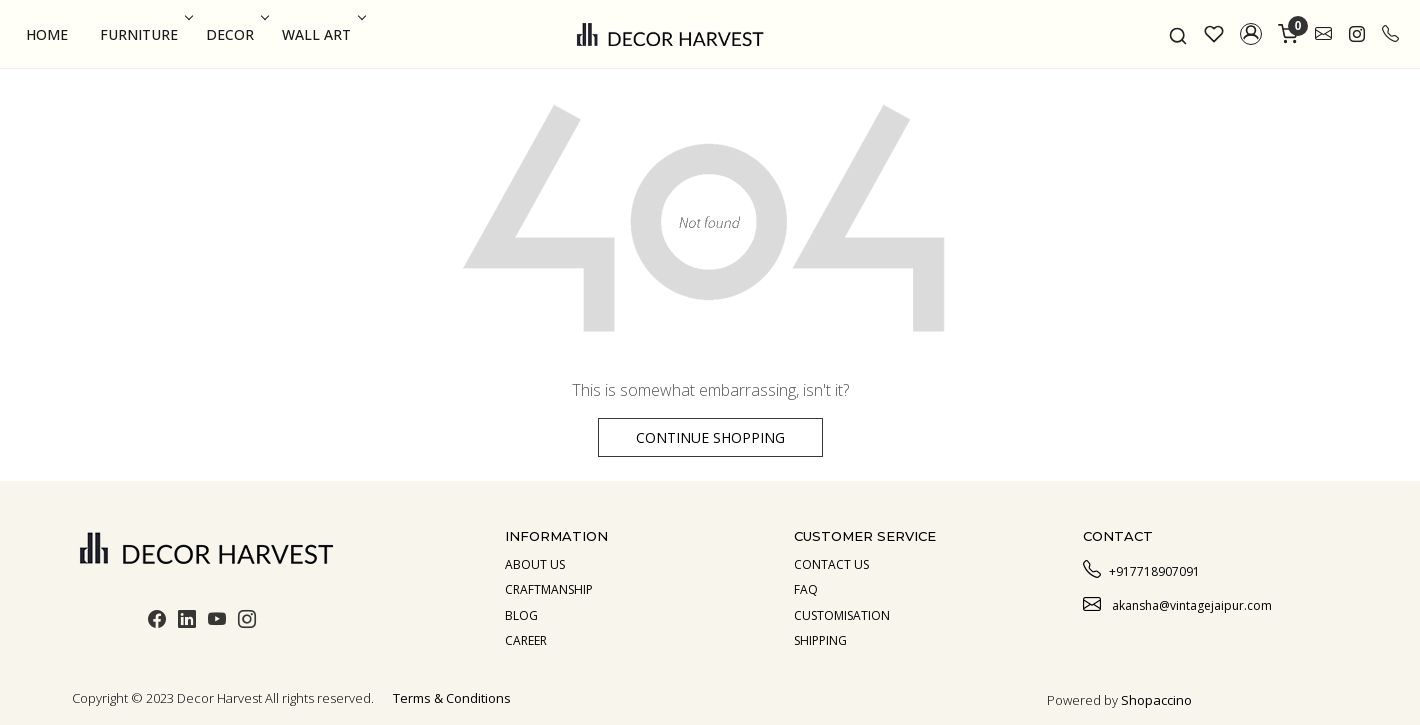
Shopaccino (1156, 700)
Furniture (144, 34)
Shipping (820, 640)
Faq (806, 589)
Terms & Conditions (452, 698)
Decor (235, 34)
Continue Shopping (710, 437)
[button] (1251, 34)
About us (535, 564)
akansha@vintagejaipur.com (1177, 603)
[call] (1390, 34)
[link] (1178, 34)
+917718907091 (1141, 569)
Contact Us (831, 564)
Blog (521, 615)
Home (47, 34)
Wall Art (322, 34)
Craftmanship (549, 589)
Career (526, 640)
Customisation (842, 615)
